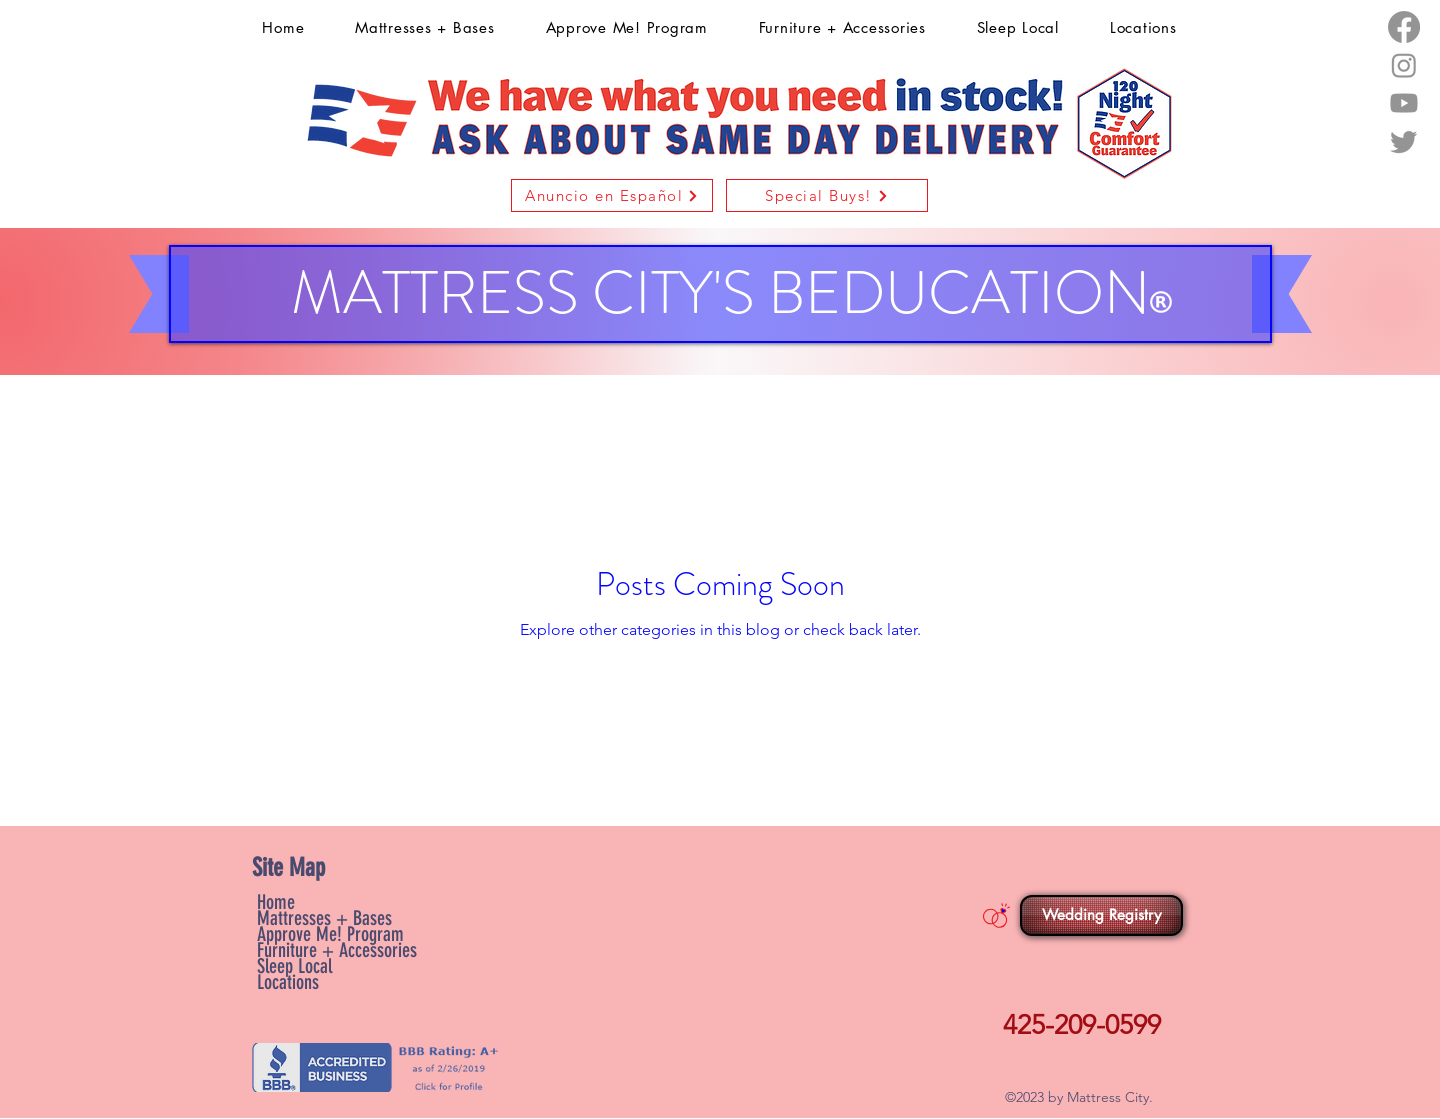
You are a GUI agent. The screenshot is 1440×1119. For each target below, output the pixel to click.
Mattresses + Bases (324, 918)
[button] (612, 195)
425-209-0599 (1082, 1025)
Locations (288, 982)
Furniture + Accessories (337, 950)
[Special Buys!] (827, 195)
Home (276, 902)
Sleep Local (294, 966)
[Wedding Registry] (1101, 915)
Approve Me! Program (330, 934)
